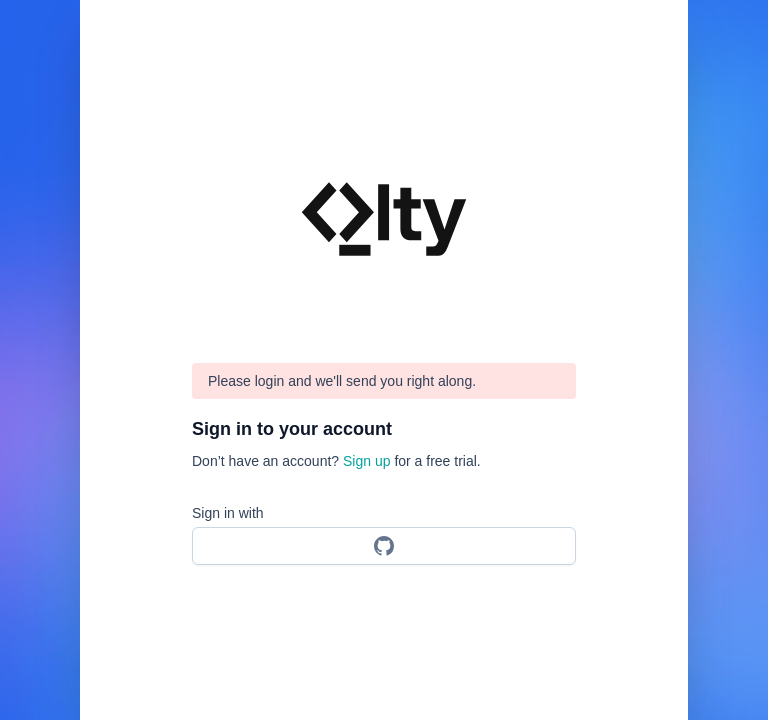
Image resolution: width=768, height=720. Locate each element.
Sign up (366, 461)
